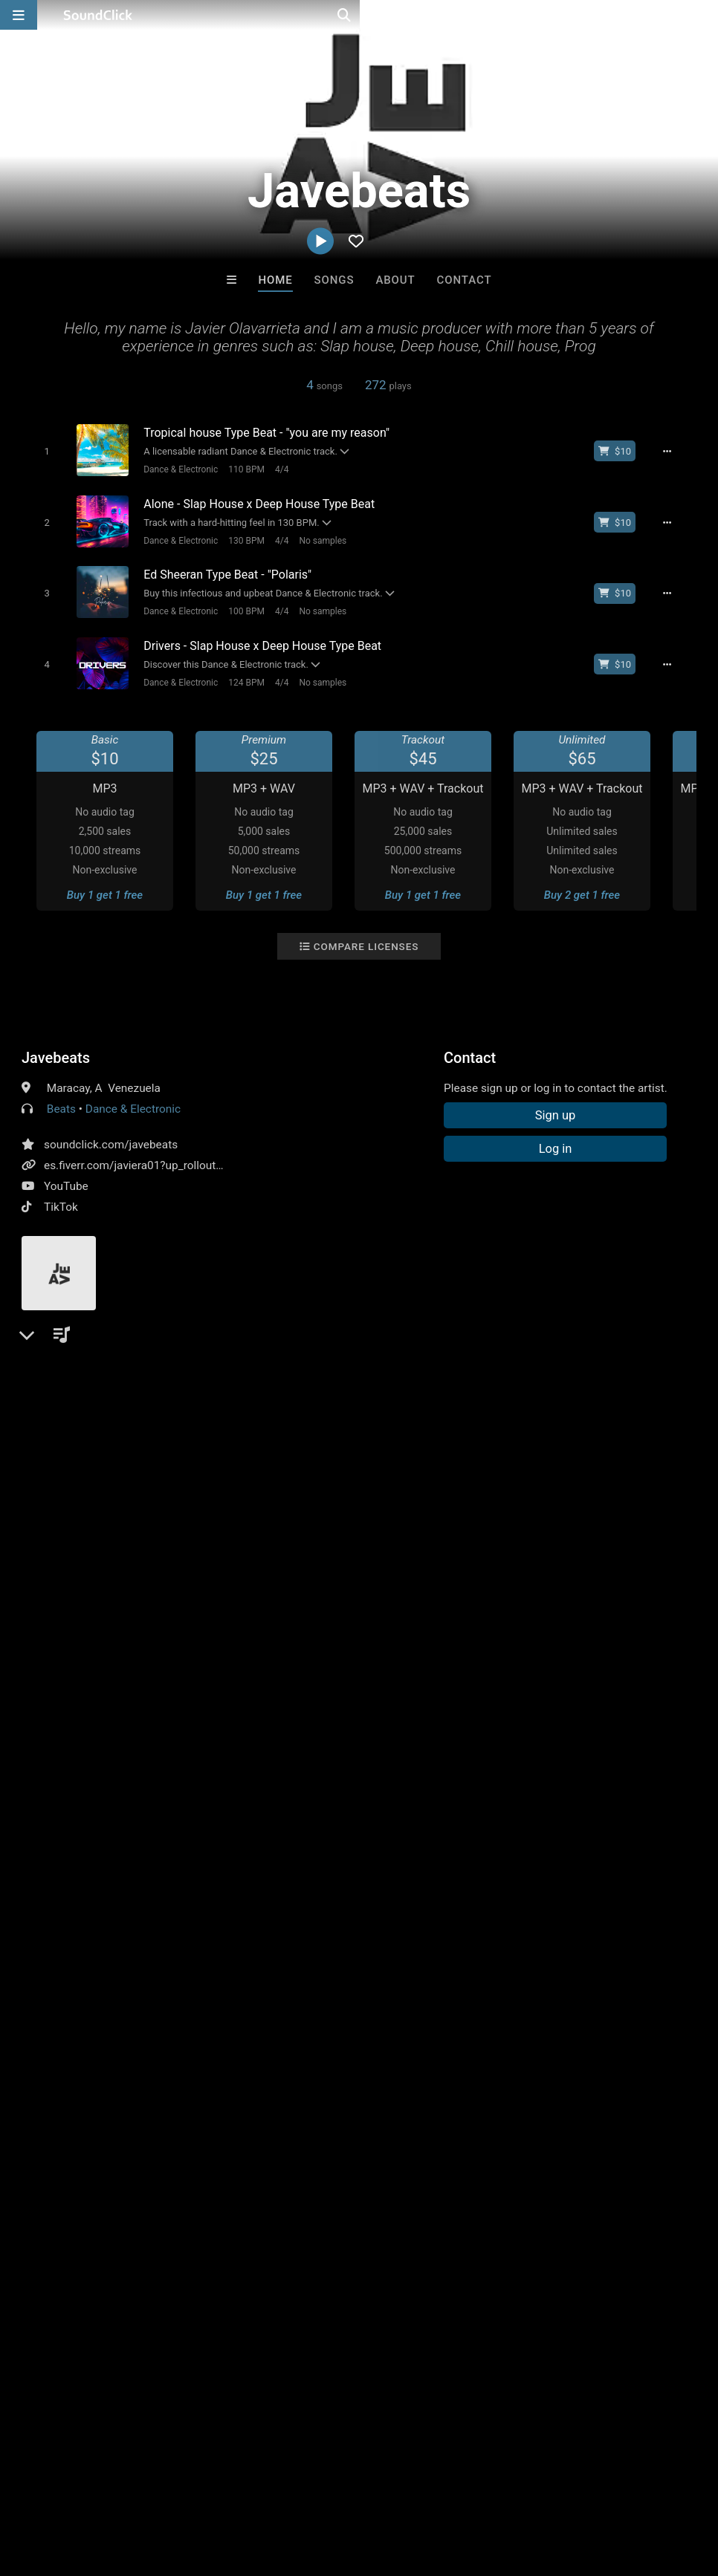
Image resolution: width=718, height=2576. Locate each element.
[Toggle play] (39, 450)
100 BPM (239, 604)
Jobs (203, 2487)
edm (264, 1545)
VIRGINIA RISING (543, 2162)
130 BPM (239, 536)
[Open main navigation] (18, 15)
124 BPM (239, 671)
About (395, 280)
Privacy (354, 2487)
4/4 (275, 469)
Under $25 (498, 2243)
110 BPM (239, 469)
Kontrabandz (174, 2162)
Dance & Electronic (174, 469)
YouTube (66, 1174)
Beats (61, 1097)
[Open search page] (703, 15)
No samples (316, 536)
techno (144, 1545)
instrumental (207, 1545)
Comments (58, 1391)
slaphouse (520, 1545)
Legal (401, 2487)
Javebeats (56, 1046)
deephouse (53, 1545)
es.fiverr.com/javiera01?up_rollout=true (143, 1153)
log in (134, 1451)
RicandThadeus (298, 2162)
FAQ (62, 2487)
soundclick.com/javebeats (111, 1132)
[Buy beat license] (623, 450)
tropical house (381, 1545)
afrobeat (309, 1545)
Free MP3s (219, 2243)
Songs (334, 280)
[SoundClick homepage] (98, 15)
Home (275, 280)
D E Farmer (420, 2162)
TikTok (61, 1195)
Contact (464, 280)
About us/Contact (132, 2487)
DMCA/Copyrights (276, 2487)
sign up (80, 1451)
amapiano (455, 1545)
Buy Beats (312, 2243)
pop (103, 1545)
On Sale (405, 2243)
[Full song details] (676, 450)
